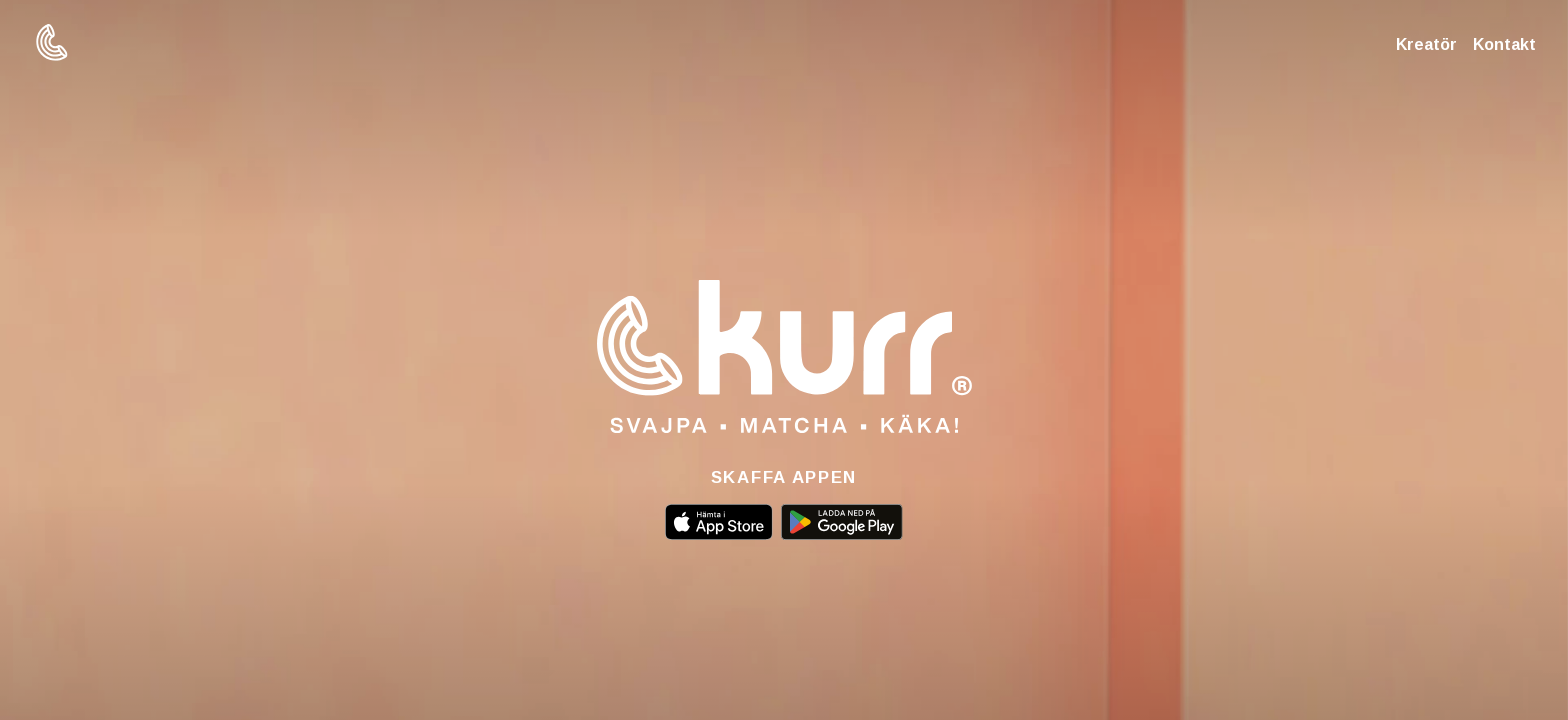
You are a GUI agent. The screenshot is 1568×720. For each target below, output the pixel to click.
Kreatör (1426, 44)
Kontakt (1504, 44)
